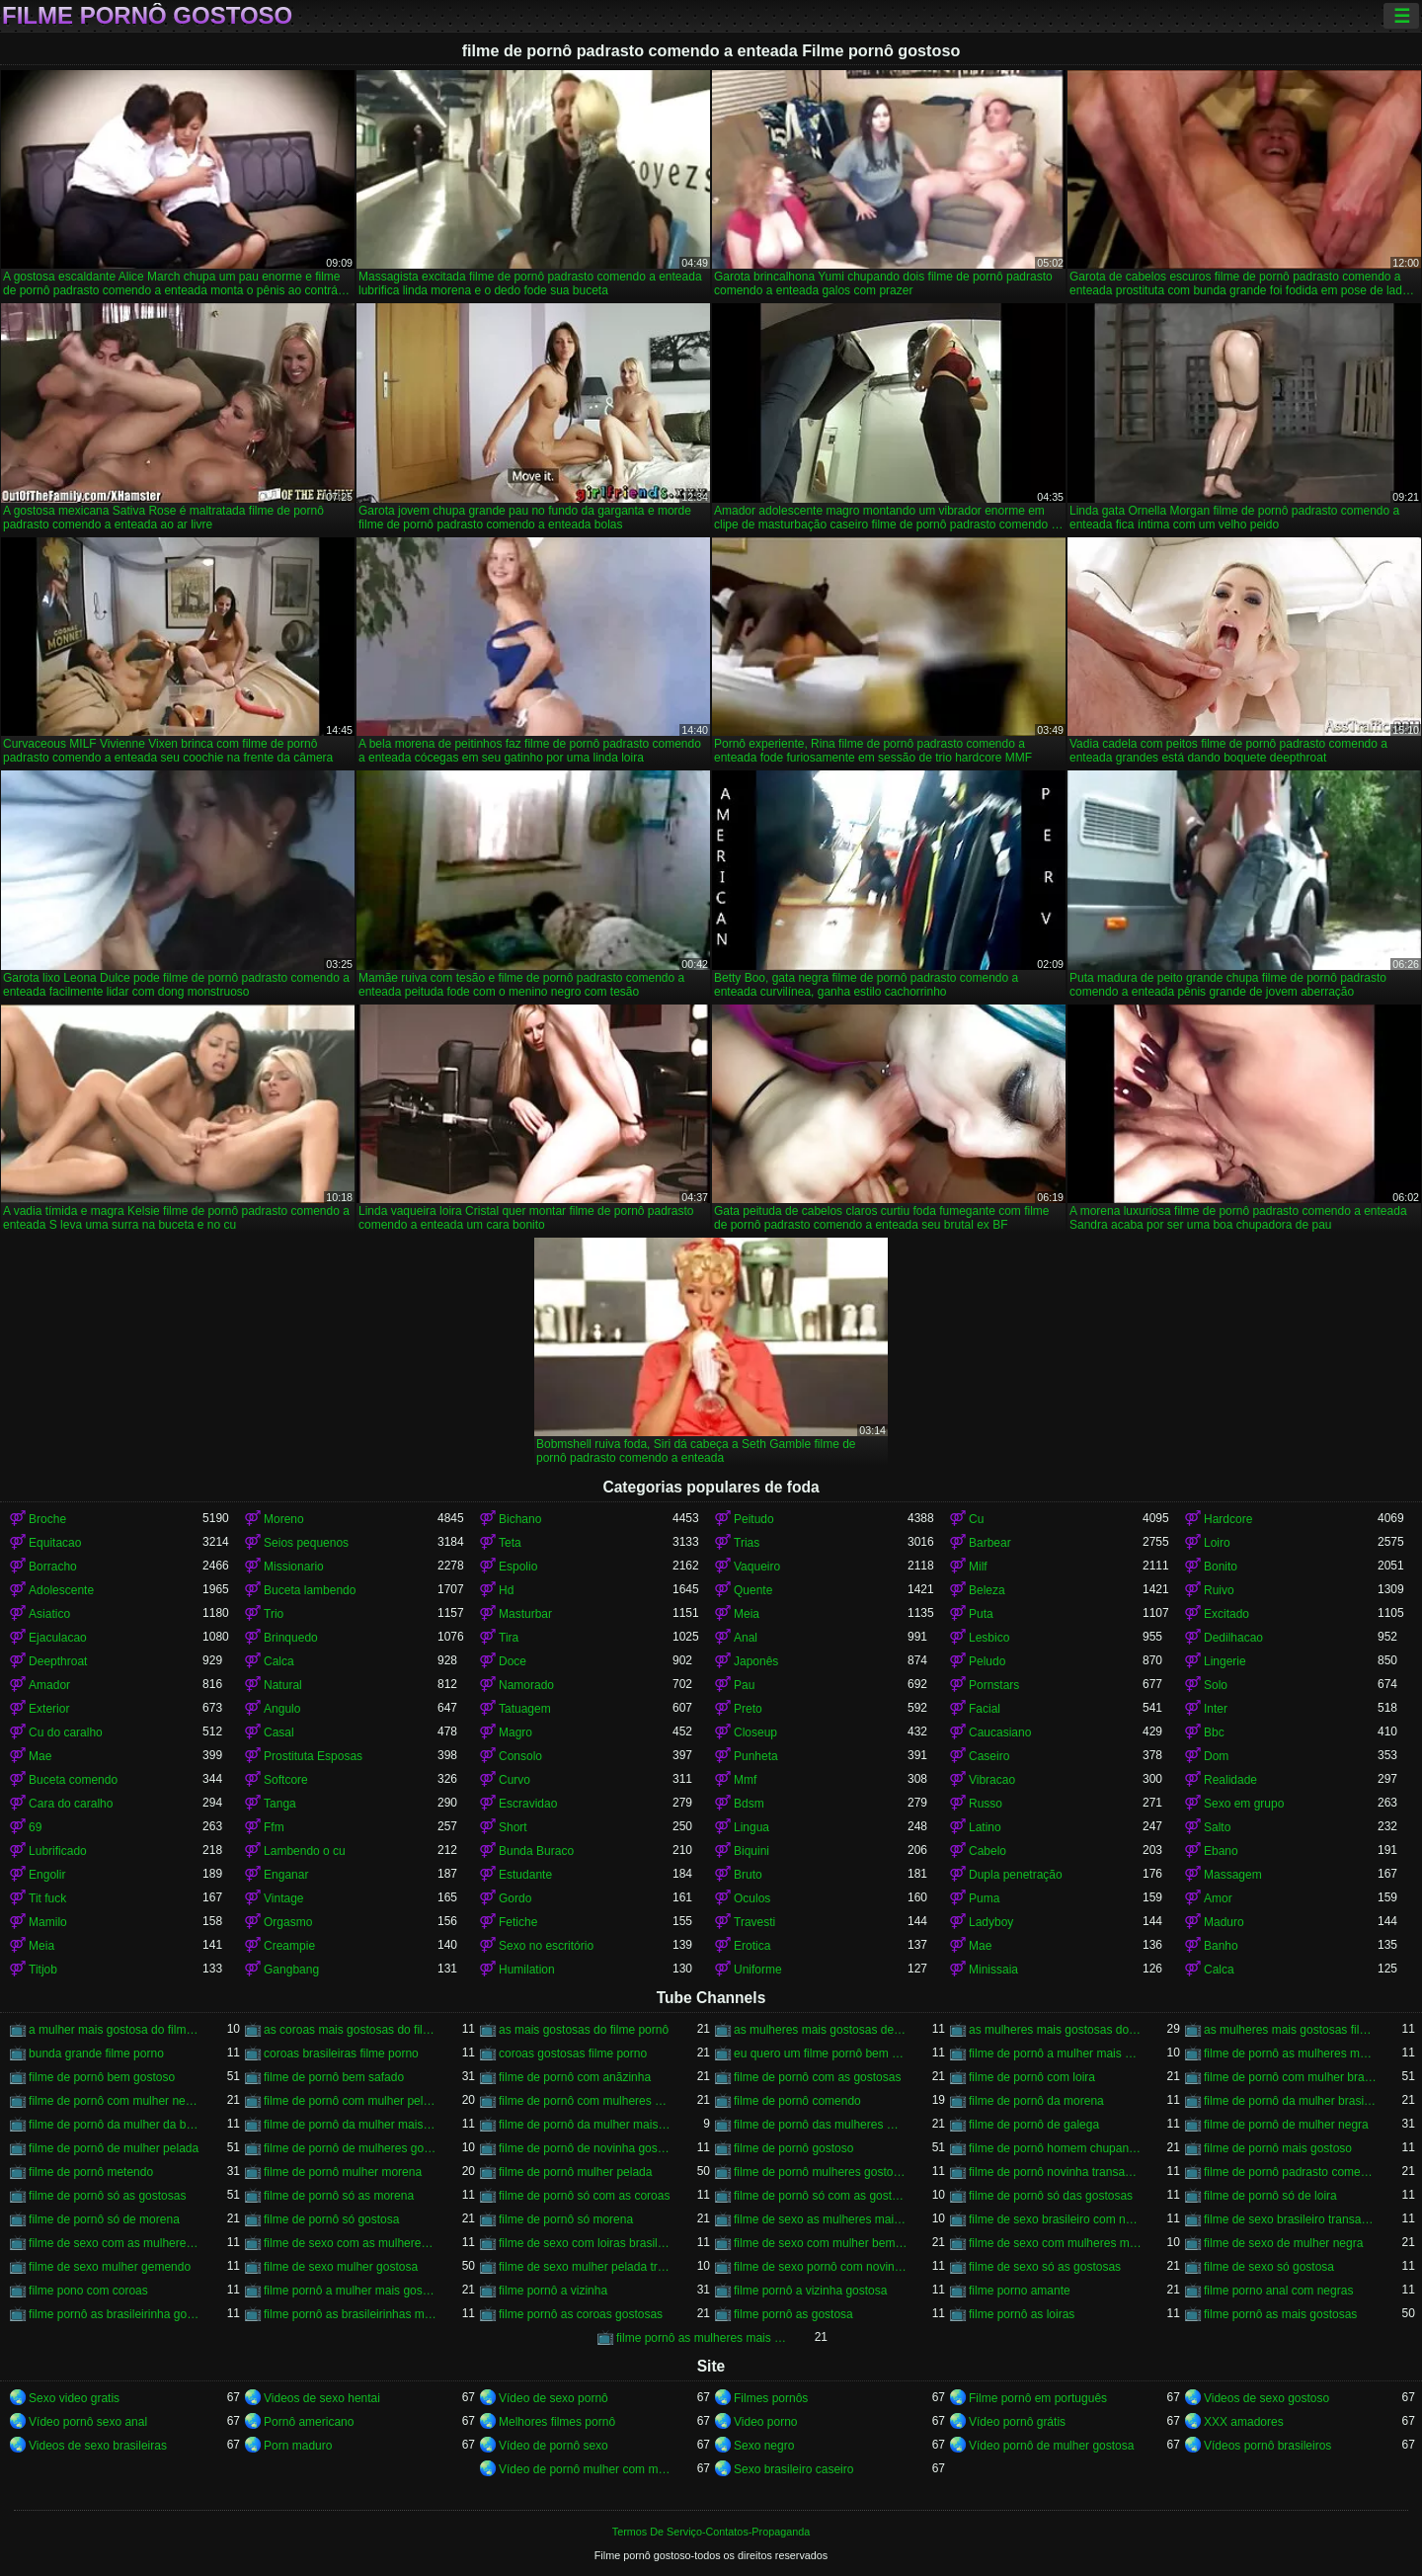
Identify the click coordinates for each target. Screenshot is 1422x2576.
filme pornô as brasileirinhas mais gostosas (350, 2314)
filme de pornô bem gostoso (102, 2077)
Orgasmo (288, 1922)
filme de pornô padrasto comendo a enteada (1291, 2172)
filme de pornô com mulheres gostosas (585, 2101)
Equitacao (55, 1543)
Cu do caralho (66, 1732)
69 (35, 1827)
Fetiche (518, 1922)
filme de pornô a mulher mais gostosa (1056, 2053)
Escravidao (528, 1804)
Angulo (282, 1709)
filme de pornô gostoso (793, 2148)
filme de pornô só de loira (1270, 2196)
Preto (748, 1709)
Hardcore (1228, 1519)
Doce (512, 1661)
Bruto (748, 1875)
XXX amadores (1244, 2422)
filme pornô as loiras (1021, 2314)
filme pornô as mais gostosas (1280, 2314)
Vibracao (992, 1780)
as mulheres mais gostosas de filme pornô (821, 2030)
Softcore (286, 1780)
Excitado (1226, 1614)
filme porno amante (1019, 2290)
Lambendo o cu (305, 1851)
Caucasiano (1000, 1732)
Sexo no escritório (546, 1946)
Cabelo (987, 1851)
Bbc (1214, 1732)
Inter (1215, 1709)
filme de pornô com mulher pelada (350, 2101)
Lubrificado (58, 1851)
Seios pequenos (306, 1543)
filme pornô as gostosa (793, 2314)
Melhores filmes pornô (557, 2422)
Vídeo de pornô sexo (553, 2446)
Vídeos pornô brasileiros (1267, 2446)
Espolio (518, 1566)
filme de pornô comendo (797, 2101)
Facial (984, 1709)
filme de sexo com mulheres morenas (1056, 2243)
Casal (279, 1732)
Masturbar (525, 1614)
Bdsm (749, 1804)
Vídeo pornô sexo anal (88, 2422)
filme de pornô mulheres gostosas (821, 2172)
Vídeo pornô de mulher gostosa (1051, 2446)
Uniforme (758, 1969)
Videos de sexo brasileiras (98, 2446)
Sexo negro (764, 2446)
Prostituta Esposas (313, 1756)
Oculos (752, 1898)
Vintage (283, 1898)
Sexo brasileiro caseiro (793, 2469)
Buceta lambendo (310, 1590)
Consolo (520, 1756)
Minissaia (993, 1969)
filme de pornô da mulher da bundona (115, 2125)
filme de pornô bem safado (334, 2077)
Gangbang (291, 1969)
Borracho (53, 1566)
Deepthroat (58, 1661)
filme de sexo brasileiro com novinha (1056, 2219)
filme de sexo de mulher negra (1283, 2243)
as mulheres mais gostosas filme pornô (1291, 2030)
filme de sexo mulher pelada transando (585, 2267)
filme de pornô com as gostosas (817, 2077)
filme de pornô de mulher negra (1286, 2125)
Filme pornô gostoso (147, 16)
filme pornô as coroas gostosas (581, 2314)
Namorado (526, 1685)
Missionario (294, 1566)
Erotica (752, 1946)
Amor (1218, 1898)
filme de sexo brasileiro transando (1291, 2219)
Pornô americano (309, 2422)
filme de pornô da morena (1036, 2101)
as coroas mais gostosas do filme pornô (350, 2030)
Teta (510, 1543)
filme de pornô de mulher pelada (113, 2148)
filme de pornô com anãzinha (575, 2077)
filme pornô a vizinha (553, 2290)
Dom (1216, 1756)
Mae (40, 1756)
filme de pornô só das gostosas (1051, 2196)
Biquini (751, 1851)
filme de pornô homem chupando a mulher (1056, 2148)
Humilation (527, 1969)
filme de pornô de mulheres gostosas (350, 2148)
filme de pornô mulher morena (343, 2172)
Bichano (520, 1519)
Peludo (987, 1661)
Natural (283, 1685)
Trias (746, 1543)
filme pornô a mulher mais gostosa (350, 2290)
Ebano (1221, 1851)
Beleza (987, 1590)
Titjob (43, 1969)
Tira (508, 1638)
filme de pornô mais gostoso (1278, 2148)
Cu (976, 1519)
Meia (746, 1614)
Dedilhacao (1233, 1638)
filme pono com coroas (88, 2290)
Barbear (990, 1543)
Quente (753, 1590)
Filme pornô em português (1038, 2398)
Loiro (1217, 1543)
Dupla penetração (1016, 1875)
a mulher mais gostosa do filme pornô (115, 2030)
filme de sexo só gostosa (1269, 2267)
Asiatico (49, 1614)
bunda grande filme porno (96, 2053)
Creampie (289, 1946)
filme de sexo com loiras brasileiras (585, 2243)
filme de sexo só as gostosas (1045, 2267)
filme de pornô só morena (566, 2219)
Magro (515, 1732)
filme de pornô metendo (91, 2172)
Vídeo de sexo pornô (553, 2398)
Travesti (754, 1922)
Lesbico (989, 1638)
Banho (1221, 1946)
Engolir (47, 1875)
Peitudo (754, 1519)
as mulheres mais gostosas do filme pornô (1056, 2030)
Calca (279, 1661)
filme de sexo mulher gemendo (110, 2267)
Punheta (756, 1756)
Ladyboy (991, 1922)
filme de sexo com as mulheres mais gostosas (115, 2243)
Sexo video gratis (74, 2398)
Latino (985, 1827)
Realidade (1230, 1780)
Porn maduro (298, 2446)
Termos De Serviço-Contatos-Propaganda (711, 2531)
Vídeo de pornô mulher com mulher (585, 2469)
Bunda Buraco (536, 1851)
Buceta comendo (73, 1780)
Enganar (286, 1875)
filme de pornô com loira (1032, 2077)
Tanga (280, 1804)
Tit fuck (47, 1898)
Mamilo (48, 1922)
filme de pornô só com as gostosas (821, 2196)
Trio (273, 1614)
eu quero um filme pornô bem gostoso (821, 2053)
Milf (978, 1566)
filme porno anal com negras (1278, 2290)
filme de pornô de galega (1034, 2125)
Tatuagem (525, 1709)
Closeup (755, 1732)
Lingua (751, 1827)
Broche (47, 1519)
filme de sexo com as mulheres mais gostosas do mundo (350, 2243)
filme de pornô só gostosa (331, 2219)
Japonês (756, 1661)
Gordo (515, 1898)
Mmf (745, 1780)
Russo (985, 1804)
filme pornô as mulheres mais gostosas (703, 2338)
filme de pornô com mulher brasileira (1291, 2077)
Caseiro (989, 1756)
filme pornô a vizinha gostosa (810, 2290)
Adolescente (61, 1590)
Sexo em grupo (1244, 1804)
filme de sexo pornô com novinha (821, 2267)
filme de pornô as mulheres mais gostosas (1291, 2053)
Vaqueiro (757, 1566)
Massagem (1233, 1875)
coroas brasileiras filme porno (341, 2053)
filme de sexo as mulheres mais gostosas (821, 2219)
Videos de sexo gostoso (1266, 2398)
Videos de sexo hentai (322, 2398)
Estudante (525, 1875)
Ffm (274, 1827)
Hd (506, 1590)
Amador (49, 1685)
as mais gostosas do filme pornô (584, 2030)
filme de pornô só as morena (339, 2196)
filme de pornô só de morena (104, 2219)
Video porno (766, 2422)
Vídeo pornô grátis (1017, 2422)
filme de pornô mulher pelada (575, 2172)
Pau (744, 1685)
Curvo (514, 1780)
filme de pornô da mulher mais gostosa (350, 2125)
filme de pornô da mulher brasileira (1291, 2101)
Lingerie (1225, 1661)
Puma (984, 1898)
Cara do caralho (71, 1804)
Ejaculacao (58, 1638)
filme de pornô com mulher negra (115, 2101)
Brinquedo (291, 1638)
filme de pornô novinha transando (1056, 2172)
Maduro (1224, 1922)
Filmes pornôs (771, 2398)
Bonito (1220, 1566)
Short (513, 1827)
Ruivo (1219, 1590)
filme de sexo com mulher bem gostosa (821, 2243)
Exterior (49, 1709)
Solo (1215, 1685)
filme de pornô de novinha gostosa (585, 2148)
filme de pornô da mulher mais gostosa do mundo (585, 2125)
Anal (745, 1638)
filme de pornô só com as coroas (584, 2196)
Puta (981, 1614)
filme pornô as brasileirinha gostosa (115, 2314)
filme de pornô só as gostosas (107, 2196)
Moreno (284, 1519)
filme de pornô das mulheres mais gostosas (821, 2125)
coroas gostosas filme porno (573, 2053)
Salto (1217, 1827)
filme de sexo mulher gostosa (341, 2267)
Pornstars (994, 1685)
